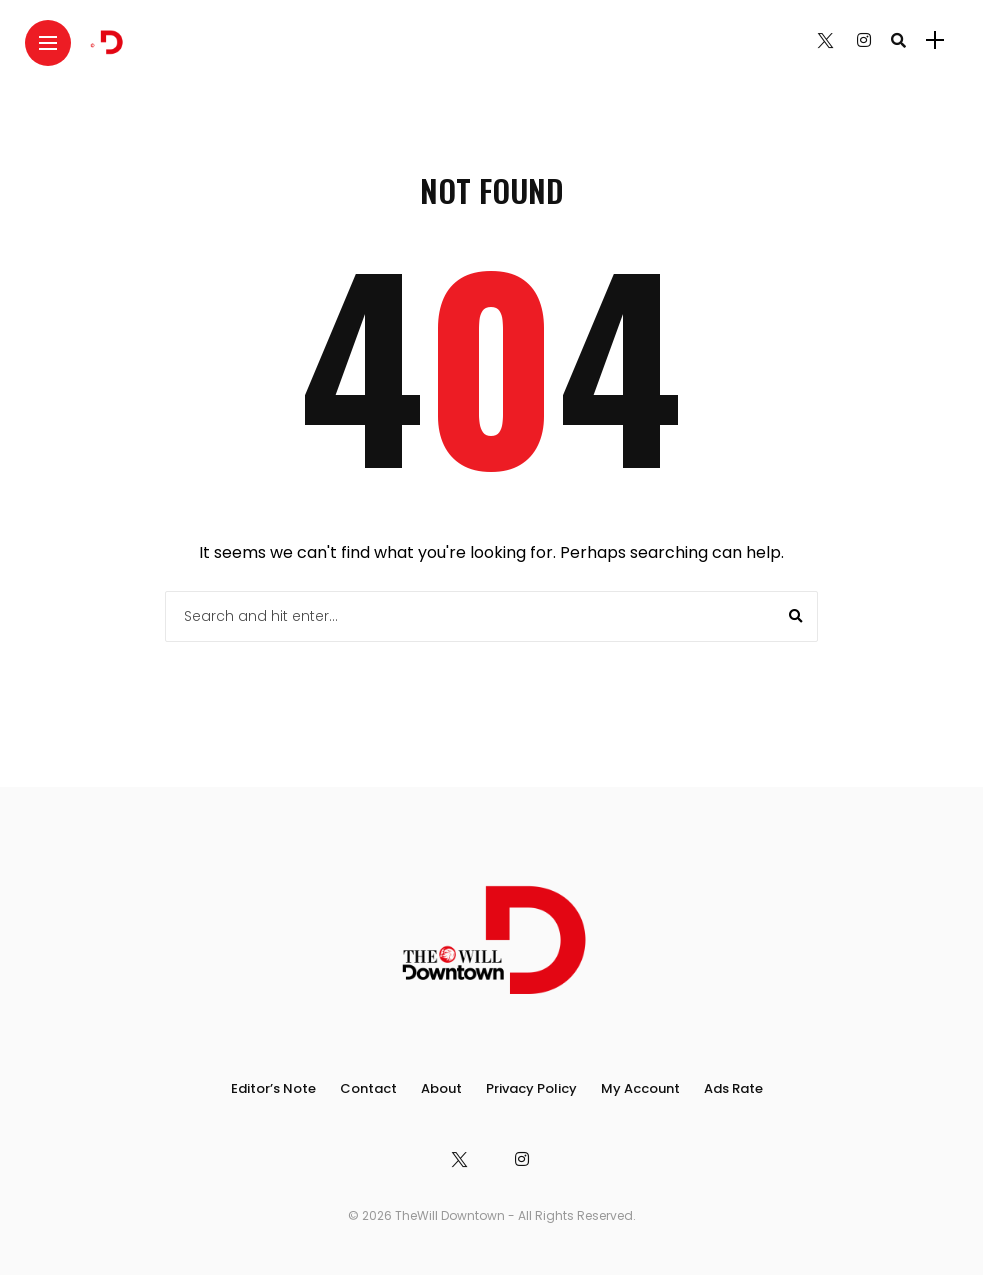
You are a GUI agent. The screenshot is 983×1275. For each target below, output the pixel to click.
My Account (640, 1088)
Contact (368, 1088)
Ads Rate (733, 1088)
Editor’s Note (273, 1088)
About (441, 1088)
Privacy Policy (531, 1088)
